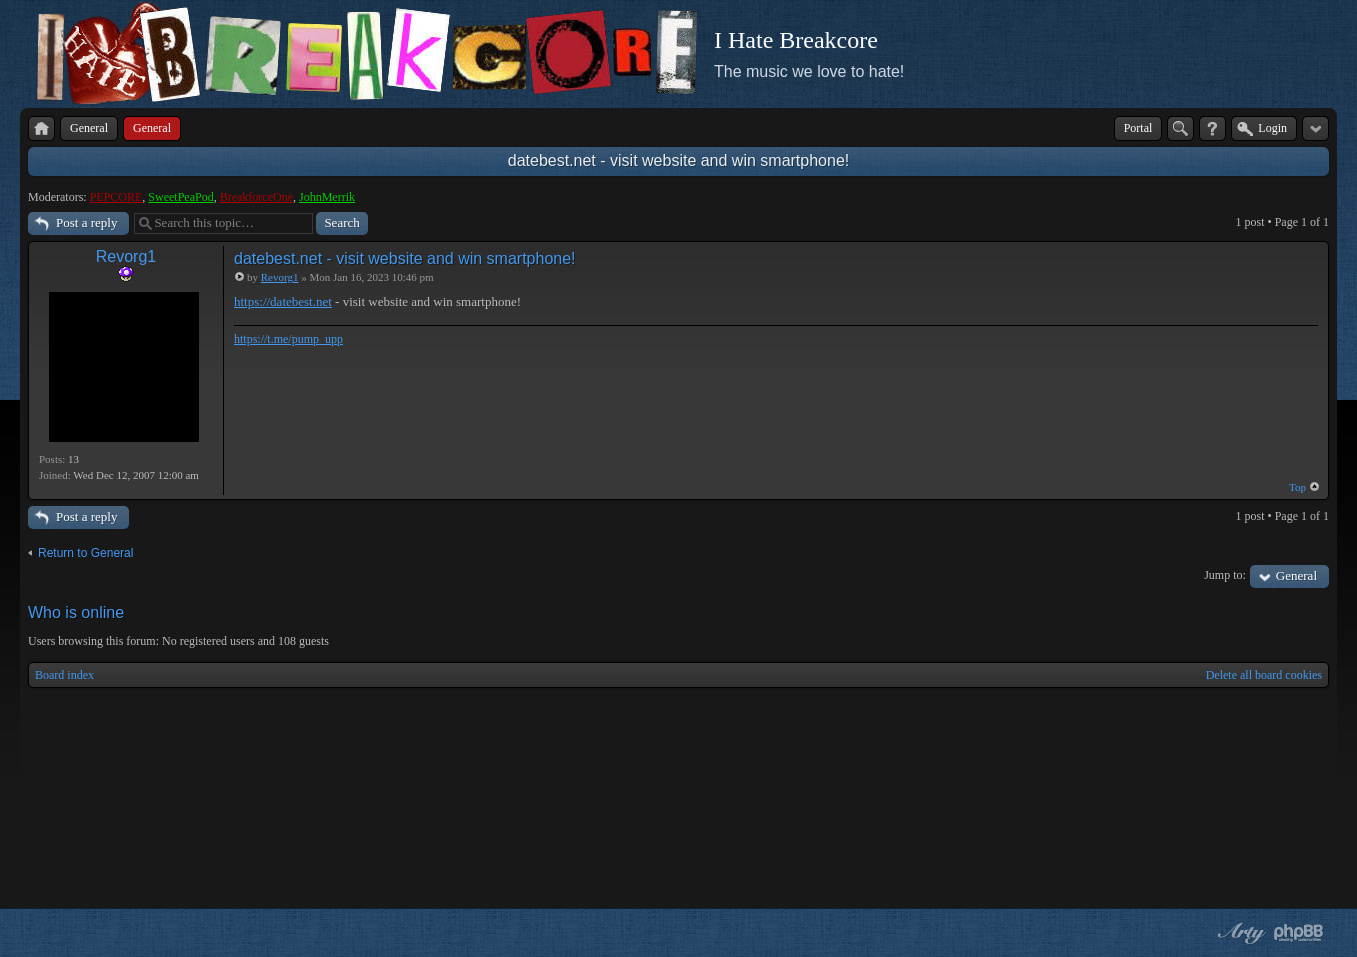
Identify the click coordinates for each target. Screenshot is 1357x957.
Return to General (85, 553)
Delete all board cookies (1264, 675)
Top (1297, 487)
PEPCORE (116, 197)
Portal (1138, 128)
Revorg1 (126, 256)
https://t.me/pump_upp (288, 339)
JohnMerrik (327, 197)
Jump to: (1225, 575)
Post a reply (86, 222)
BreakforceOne (256, 197)
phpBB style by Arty (1239, 933)
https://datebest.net (283, 301)
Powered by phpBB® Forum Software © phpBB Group (1299, 933)
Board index (64, 675)
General (1296, 575)
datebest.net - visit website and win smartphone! (679, 160)
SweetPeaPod (180, 197)
